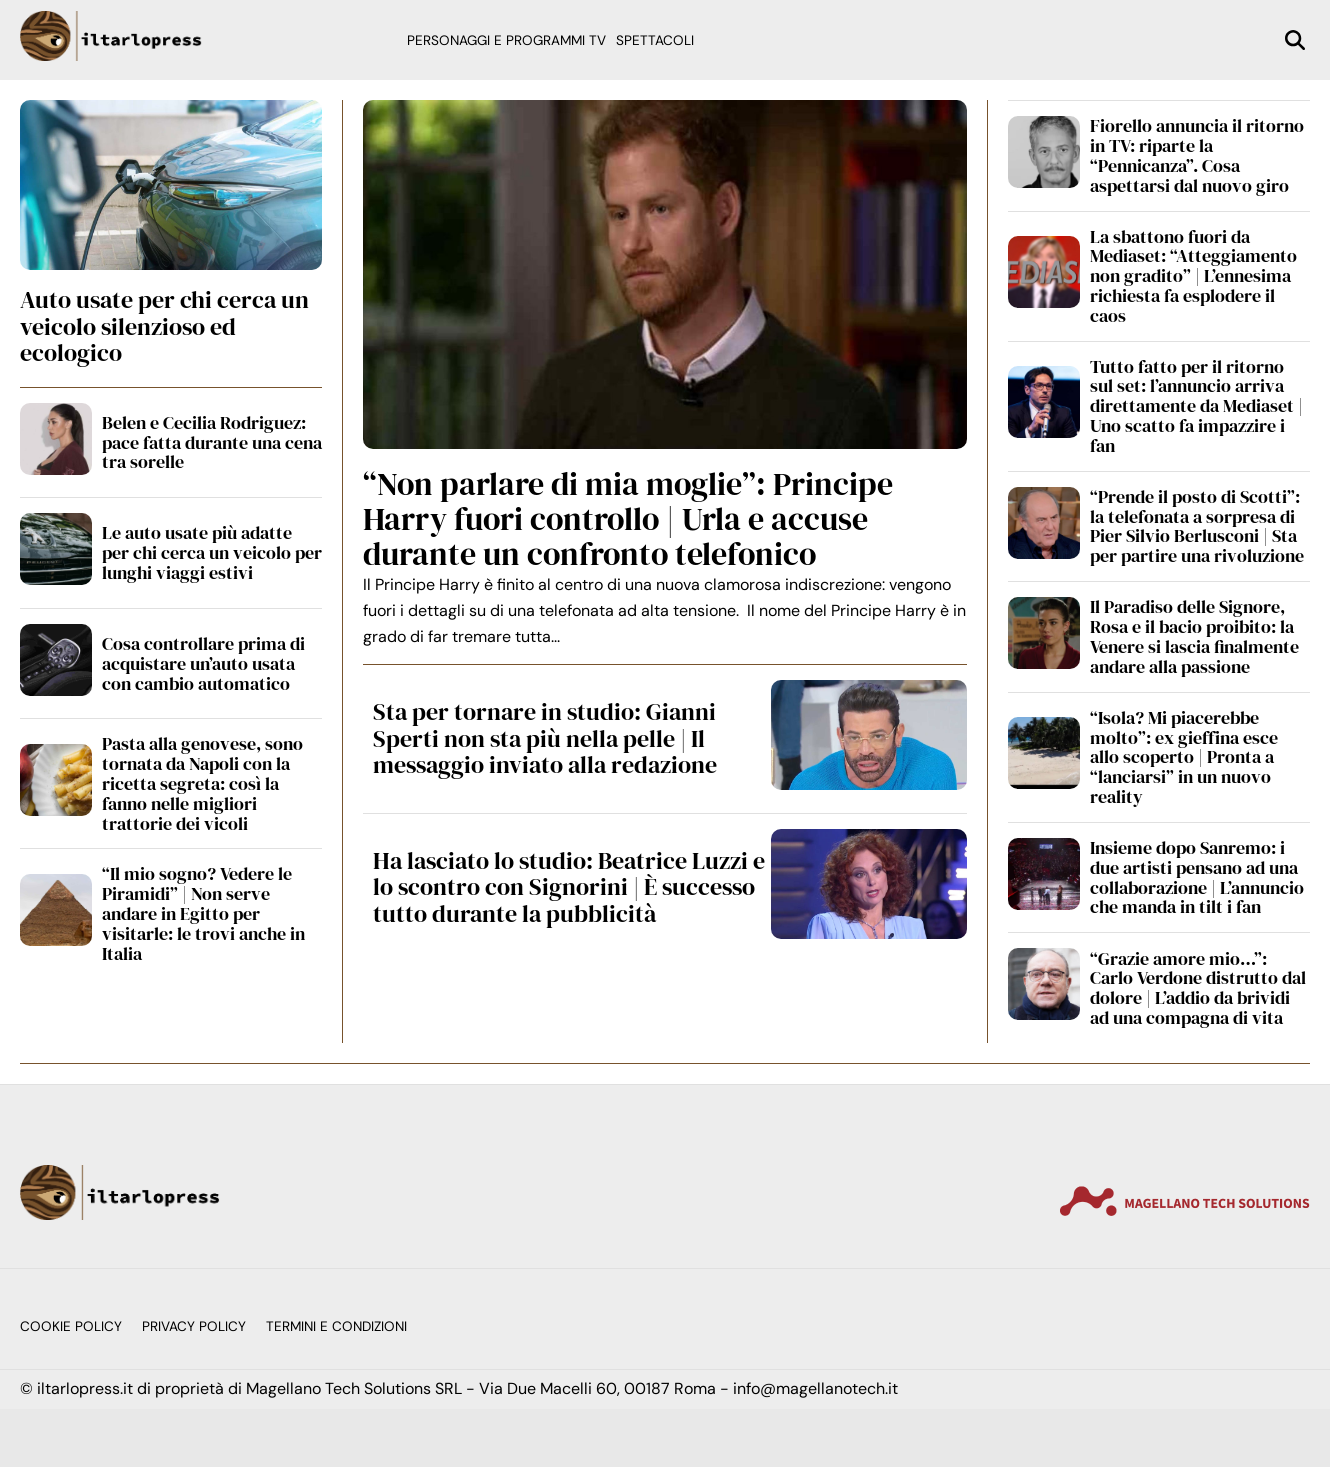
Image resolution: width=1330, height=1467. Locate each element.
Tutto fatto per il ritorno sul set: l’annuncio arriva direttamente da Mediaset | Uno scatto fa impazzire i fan (1196, 406)
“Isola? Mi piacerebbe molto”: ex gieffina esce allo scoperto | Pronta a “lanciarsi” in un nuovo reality (1184, 757)
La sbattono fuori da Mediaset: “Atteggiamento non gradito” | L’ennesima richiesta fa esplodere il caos (1193, 276)
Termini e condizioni (336, 1326)
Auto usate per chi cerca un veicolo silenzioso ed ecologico (164, 326)
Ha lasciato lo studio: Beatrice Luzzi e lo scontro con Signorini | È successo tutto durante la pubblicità (569, 887)
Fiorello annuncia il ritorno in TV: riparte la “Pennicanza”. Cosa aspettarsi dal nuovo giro (1197, 155)
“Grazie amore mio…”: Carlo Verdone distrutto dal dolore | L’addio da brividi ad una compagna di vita (1198, 988)
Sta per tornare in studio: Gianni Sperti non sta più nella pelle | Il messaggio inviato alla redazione (545, 738)
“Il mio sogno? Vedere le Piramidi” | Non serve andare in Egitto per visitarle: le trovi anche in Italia (203, 913)
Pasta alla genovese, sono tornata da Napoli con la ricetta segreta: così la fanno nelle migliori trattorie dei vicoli (202, 783)
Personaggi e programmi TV (506, 40)
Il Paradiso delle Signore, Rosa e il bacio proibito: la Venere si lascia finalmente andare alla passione (1194, 636)
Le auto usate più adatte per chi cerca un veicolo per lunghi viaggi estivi (212, 552)
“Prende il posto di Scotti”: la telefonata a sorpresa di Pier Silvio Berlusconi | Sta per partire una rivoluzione (1197, 526)
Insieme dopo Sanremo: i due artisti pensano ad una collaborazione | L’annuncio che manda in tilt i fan (1197, 877)
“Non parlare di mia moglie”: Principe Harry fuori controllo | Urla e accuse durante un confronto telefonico (628, 519)
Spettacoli (655, 40)
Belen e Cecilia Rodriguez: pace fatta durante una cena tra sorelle (212, 442)
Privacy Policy (194, 1326)
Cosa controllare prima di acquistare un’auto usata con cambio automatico (203, 663)
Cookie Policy (71, 1326)
